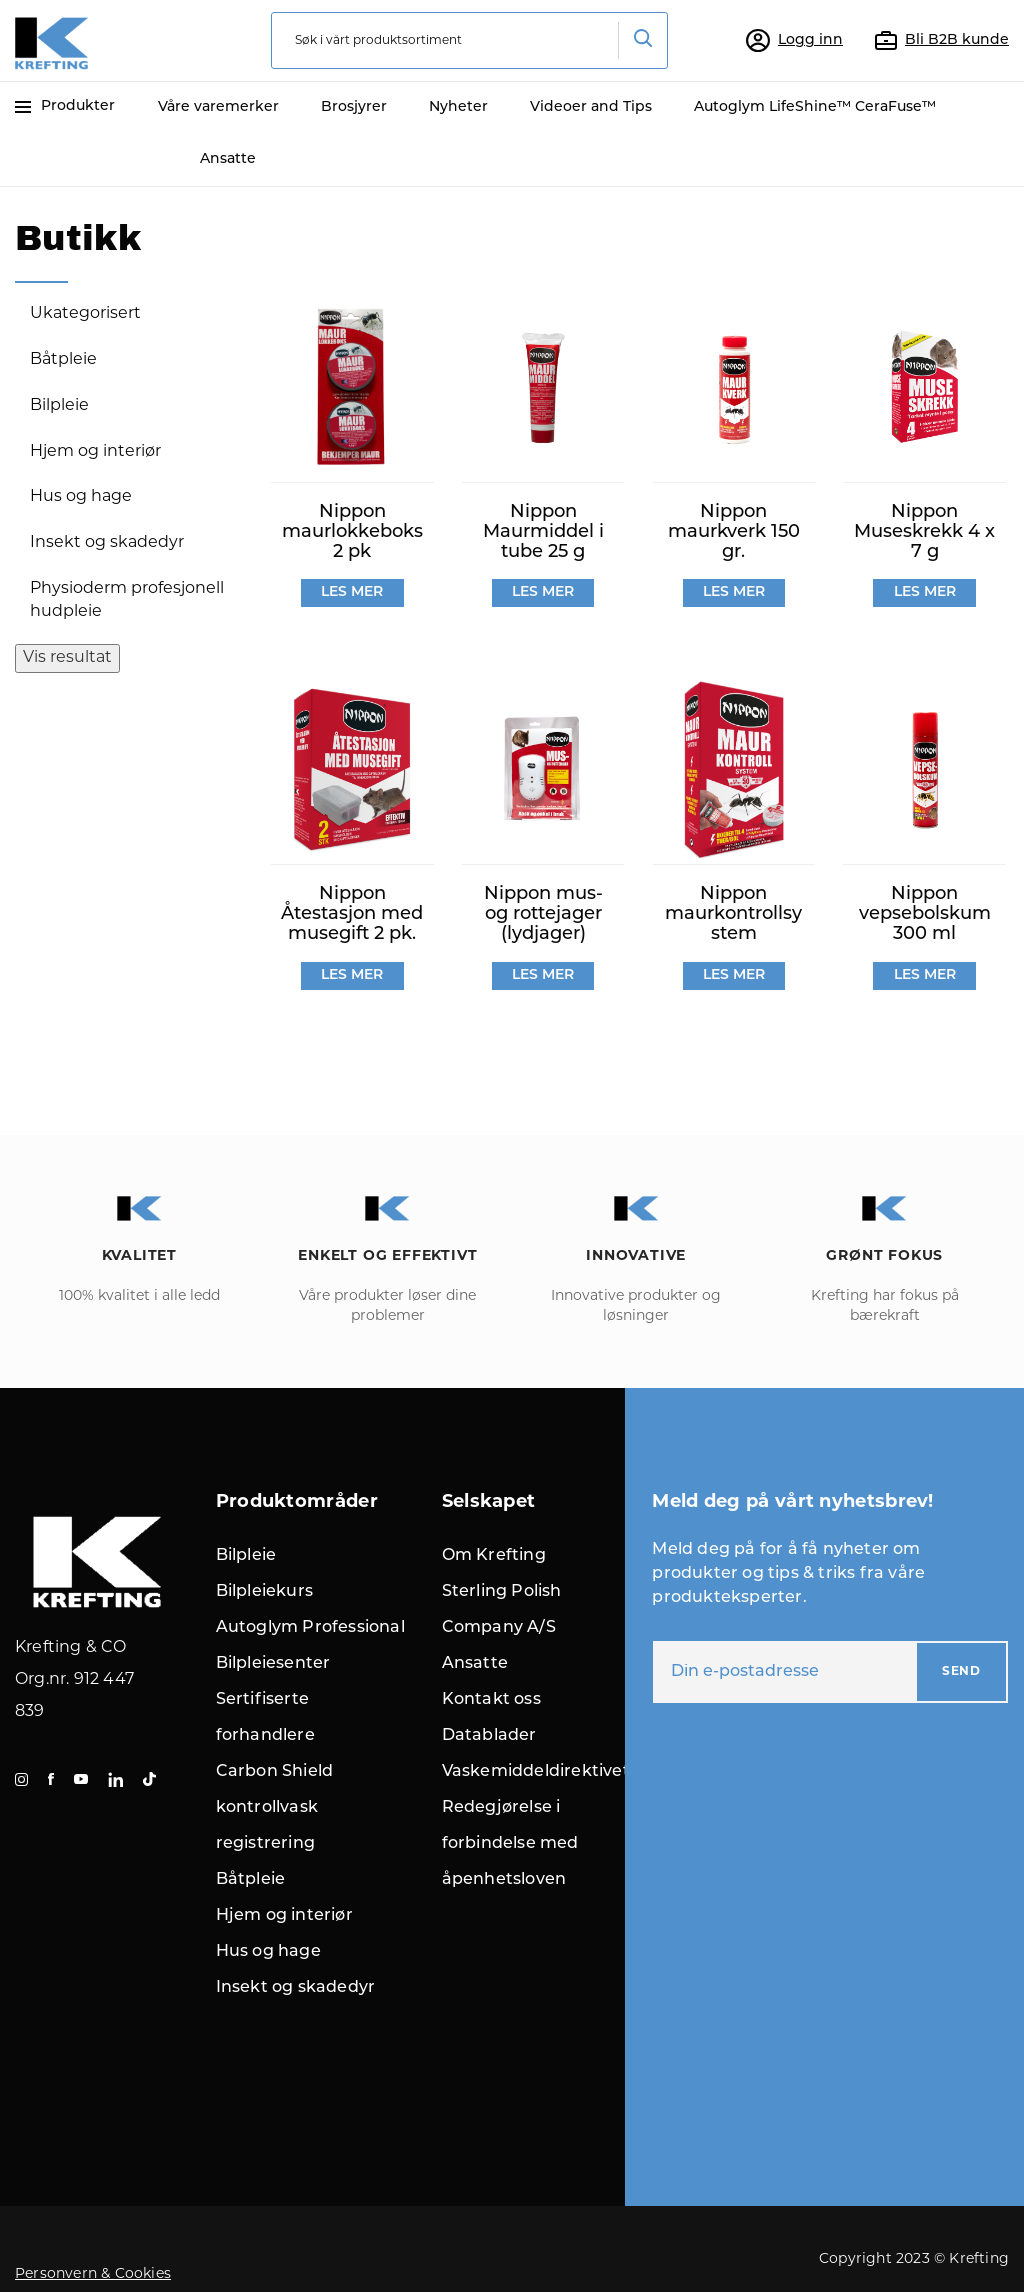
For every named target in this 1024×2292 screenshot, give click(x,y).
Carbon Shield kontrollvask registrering (275, 1808)
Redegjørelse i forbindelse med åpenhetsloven (510, 1844)
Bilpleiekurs (264, 1592)
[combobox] (469, 40)
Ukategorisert (85, 314)
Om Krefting (494, 1556)
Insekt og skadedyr (107, 543)
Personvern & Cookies (93, 2274)
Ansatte (228, 159)
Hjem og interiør (95, 452)
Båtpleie (63, 360)
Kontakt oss (491, 1700)
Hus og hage (81, 497)
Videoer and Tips (591, 107)
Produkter (65, 106)
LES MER (352, 592)
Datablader (489, 1736)
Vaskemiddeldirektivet (536, 1772)
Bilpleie (59, 406)
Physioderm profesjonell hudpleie (127, 600)
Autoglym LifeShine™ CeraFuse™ (815, 107)
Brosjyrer (354, 107)
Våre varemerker (218, 107)
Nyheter (458, 107)
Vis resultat (67, 658)
